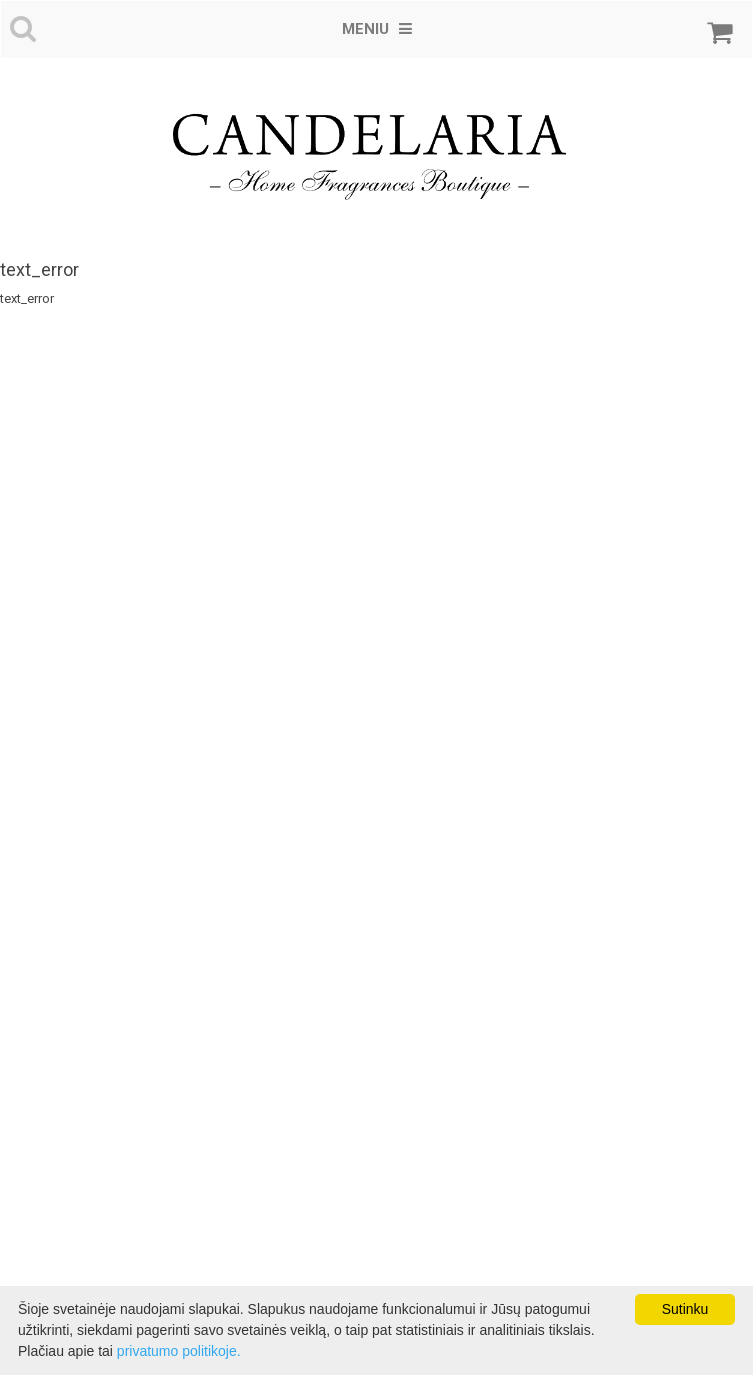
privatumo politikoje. (179, 1351)
